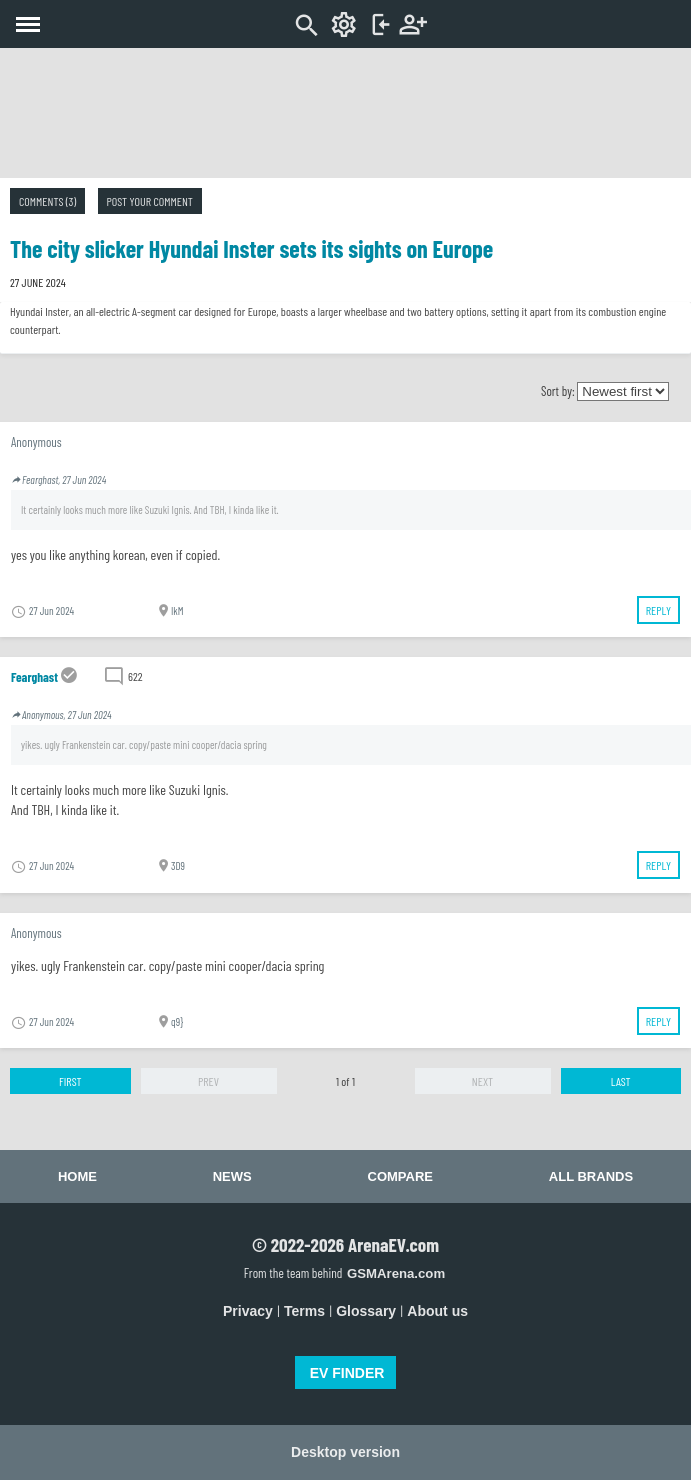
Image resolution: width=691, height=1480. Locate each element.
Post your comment (150, 201)
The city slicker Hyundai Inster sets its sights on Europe (251, 248)
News (232, 1176)
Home (77, 1176)
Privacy (248, 1311)
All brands (591, 1176)
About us (437, 1311)
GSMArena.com (396, 1273)
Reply (658, 610)
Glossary (366, 1311)
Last (621, 1081)
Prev (208, 1081)
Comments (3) (47, 201)
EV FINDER (347, 1373)
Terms (304, 1311)
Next (482, 1081)
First (70, 1081)
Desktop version (345, 1452)
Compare (400, 1176)
